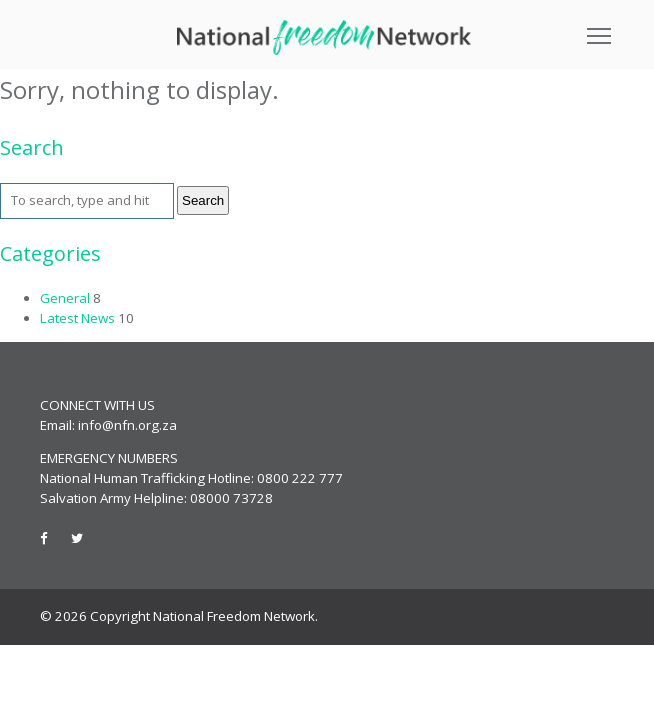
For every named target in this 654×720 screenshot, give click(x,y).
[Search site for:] (87, 201)
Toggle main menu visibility (600, 29)
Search (203, 200)
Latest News (77, 318)
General (65, 298)
